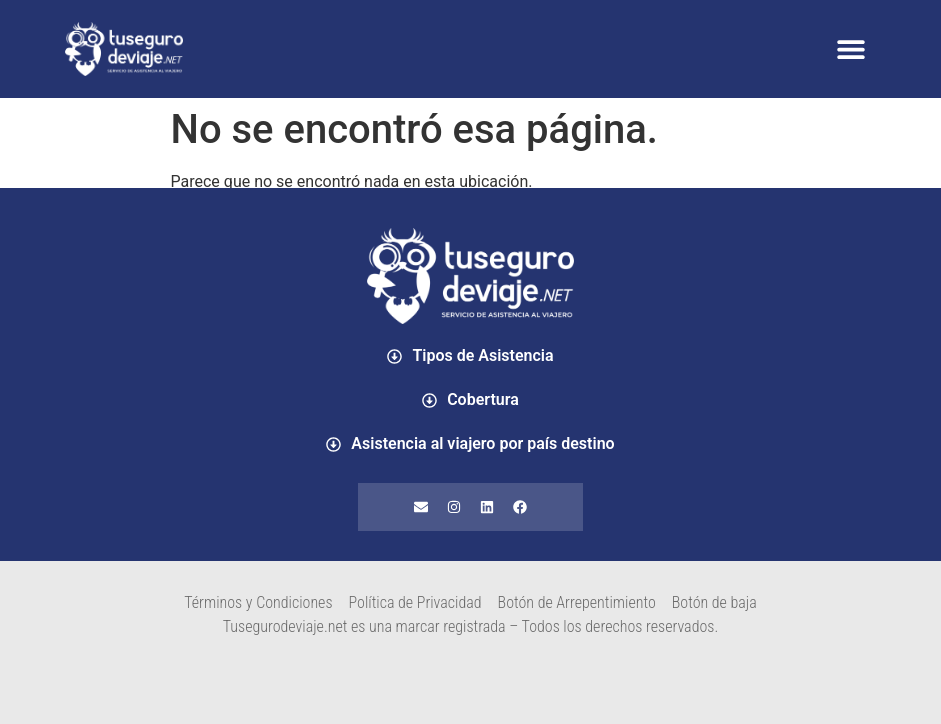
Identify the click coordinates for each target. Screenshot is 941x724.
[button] (850, 49)
